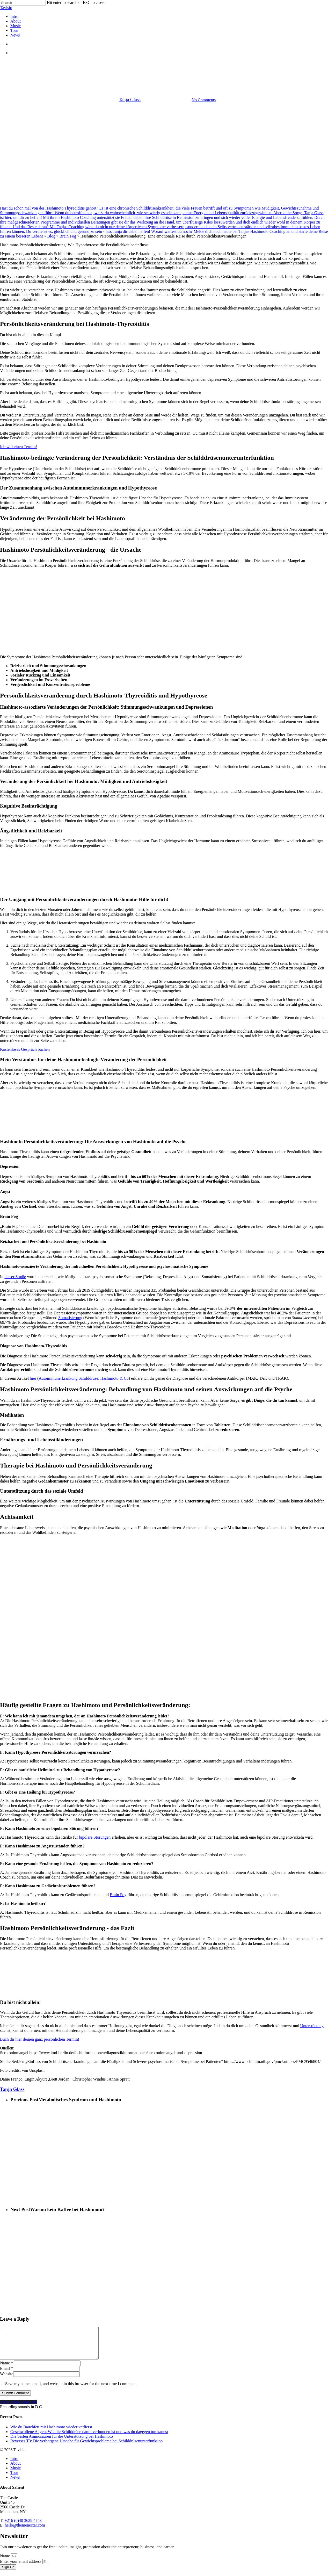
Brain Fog (68, 236)
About (15, 2469)
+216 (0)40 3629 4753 (23, 2526)
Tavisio (6, 7)
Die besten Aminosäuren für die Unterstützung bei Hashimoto (61, 2442)
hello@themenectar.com (25, 2531)
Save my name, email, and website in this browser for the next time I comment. (71, 2390)
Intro (14, 2465)
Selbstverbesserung (207, 64)
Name (6, 2369)
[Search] (23, 2)
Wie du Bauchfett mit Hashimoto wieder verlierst (51, 2433)
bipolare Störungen (95, 1837)
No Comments (204, 100)
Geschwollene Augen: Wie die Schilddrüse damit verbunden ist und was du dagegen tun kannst (89, 2438)
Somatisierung (70, 1317)
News (15, 2483)
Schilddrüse (175, 64)
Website (6, 2380)
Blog (51, 236)
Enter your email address (21, 2567)
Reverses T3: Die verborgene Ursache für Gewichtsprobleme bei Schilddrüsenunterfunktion (86, 2447)
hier (33, 1378)
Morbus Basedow (144, 64)
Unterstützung (312, 2026)
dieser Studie (15, 1277)
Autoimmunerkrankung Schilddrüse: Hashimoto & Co (84, 1378)
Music (15, 2474)
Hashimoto (114, 64)
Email (6, 2374)
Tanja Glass (130, 99)
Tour (14, 2479)
